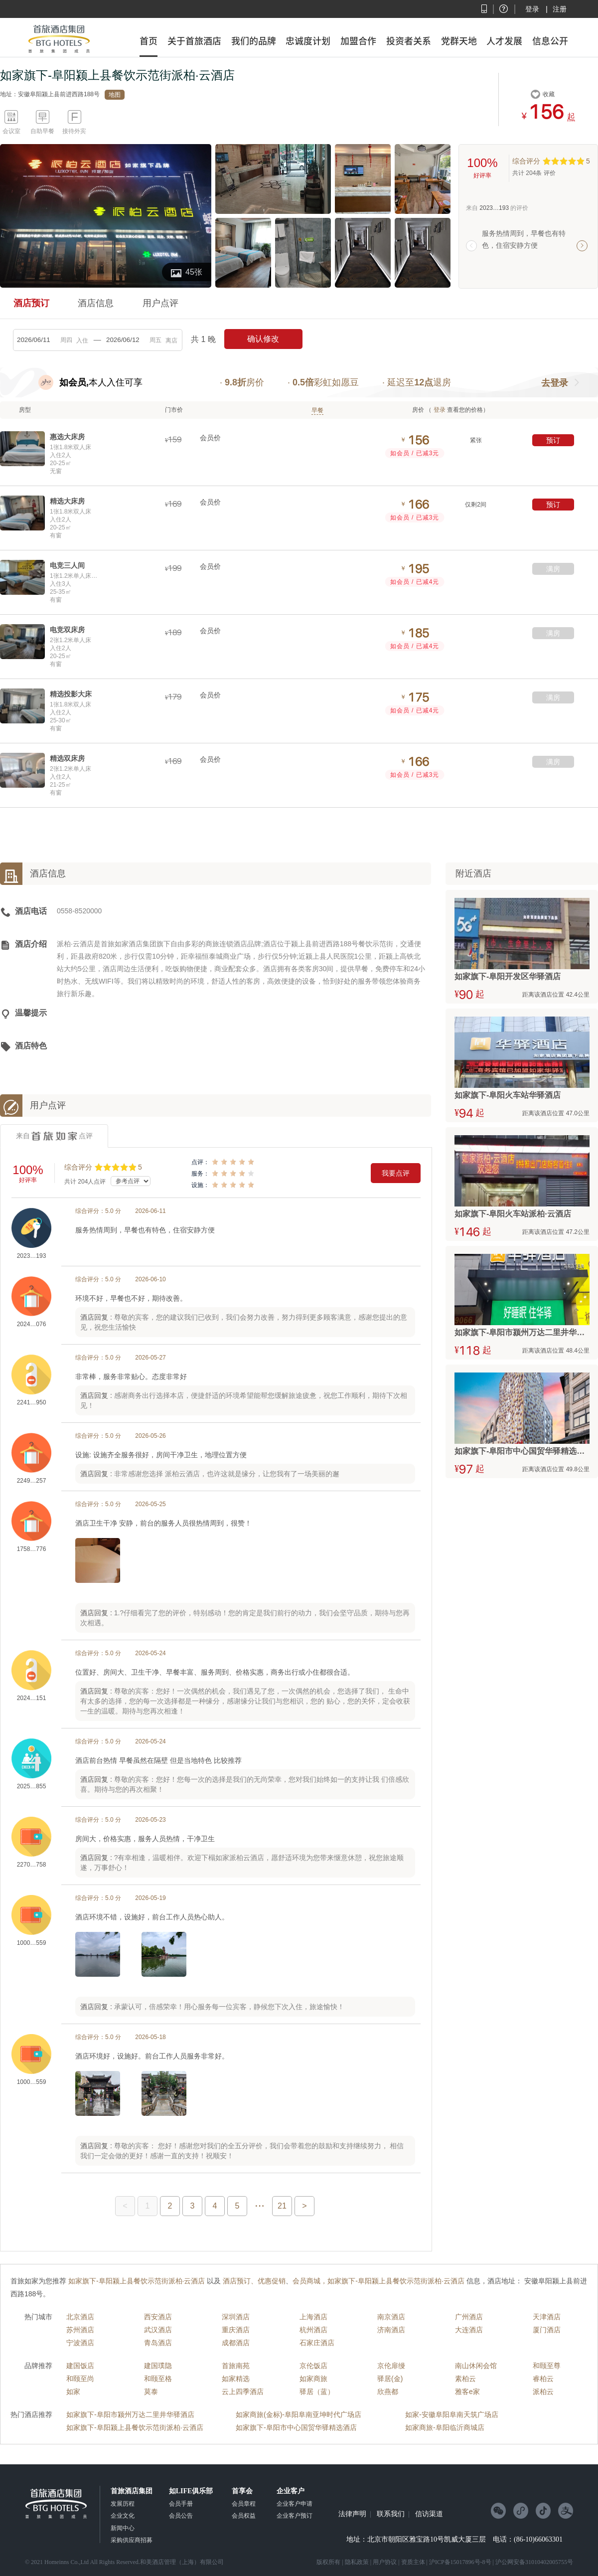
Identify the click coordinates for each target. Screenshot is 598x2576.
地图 (115, 94)
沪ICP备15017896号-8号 (460, 2562)
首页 (148, 40)
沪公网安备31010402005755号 (534, 2562)
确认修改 (263, 339)
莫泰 (151, 2392)
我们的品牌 (253, 40)
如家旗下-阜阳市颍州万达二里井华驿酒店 (130, 2414)
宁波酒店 (80, 2343)
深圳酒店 (236, 2317)
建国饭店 (80, 2366)
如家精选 (236, 2379)
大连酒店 (469, 2330)
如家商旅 (313, 2379)
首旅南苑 (236, 2366)
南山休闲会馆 (476, 2366)
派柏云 (543, 2392)
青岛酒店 (158, 2343)
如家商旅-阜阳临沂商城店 (444, 2427)
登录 (532, 9)
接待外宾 (74, 131)
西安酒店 (158, 2317)
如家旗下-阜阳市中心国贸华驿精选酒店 (296, 2427)
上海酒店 (313, 2317)
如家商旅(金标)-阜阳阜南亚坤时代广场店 (298, 2414)
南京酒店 (391, 2317)
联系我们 (391, 2514)
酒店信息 (96, 303)
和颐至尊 (547, 2366)
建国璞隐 (158, 2366)
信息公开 (550, 40)
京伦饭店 (313, 2366)
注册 (560, 8)
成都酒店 (236, 2343)
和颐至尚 (80, 2379)
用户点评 (160, 303)
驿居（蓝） (316, 2392)
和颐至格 (158, 2379)
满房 (553, 569)
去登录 (554, 382)
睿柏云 (543, 2379)
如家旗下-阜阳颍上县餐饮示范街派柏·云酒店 (134, 2427)
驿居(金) (390, 2379)
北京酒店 (80, 2317)
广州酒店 (469, 2317)
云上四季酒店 (243, 2392)
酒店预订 (31, 303)
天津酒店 (547, 2317)
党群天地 (459, 40)
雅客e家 (467, 2392)
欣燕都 (387, 2392)
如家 (73, 2392)
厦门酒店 (547, 2330)
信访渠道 (429, 2514)
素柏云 (465, 2379)
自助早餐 (42, 131)
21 (282, 2206)
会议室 (11, 131)
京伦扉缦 (391, 2366)
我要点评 (396, 1173)
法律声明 (352, 2514)
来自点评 (54, 1136)
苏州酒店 (80, 2330)
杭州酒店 (313, 2330)
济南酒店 (391, 2330)
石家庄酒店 (316, 2343)
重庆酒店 (236, 2330)
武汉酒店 (158, 2330)
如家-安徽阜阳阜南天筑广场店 (451, 2414)
